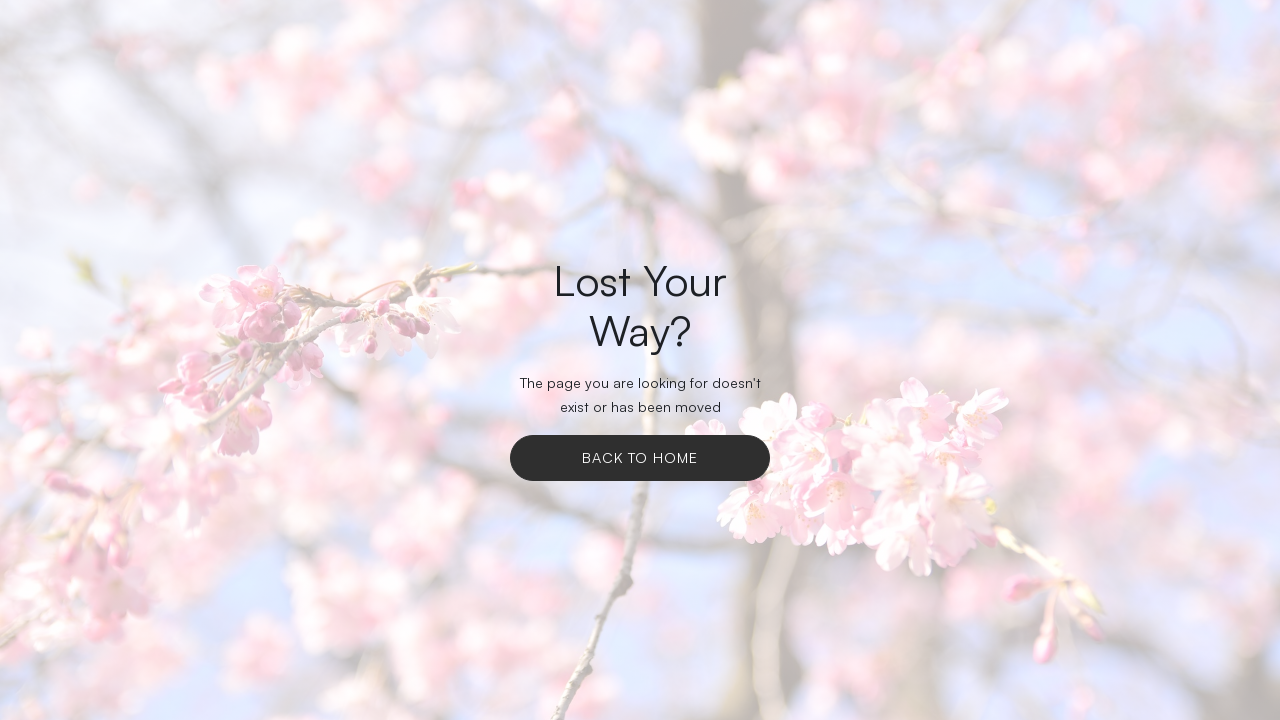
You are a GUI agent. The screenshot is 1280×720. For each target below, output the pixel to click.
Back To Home (640, 457)
